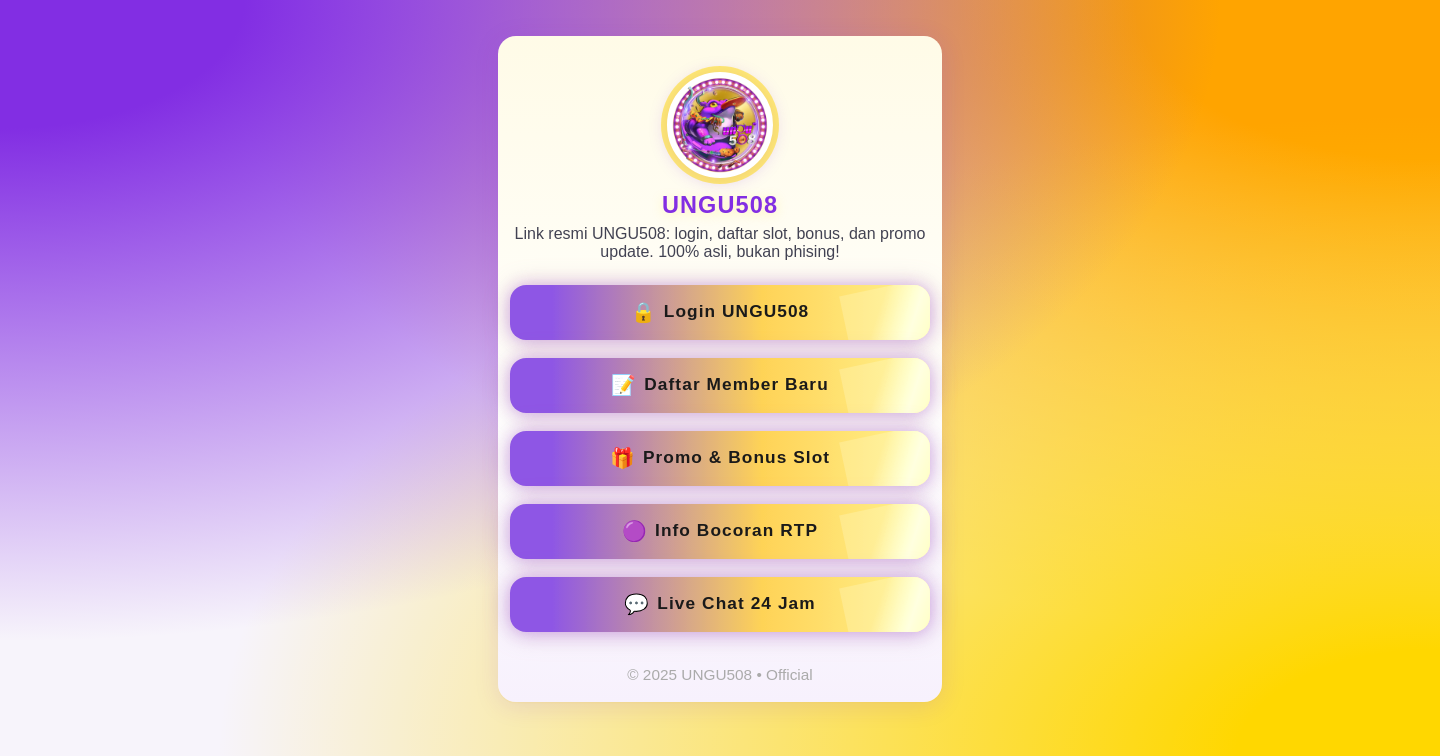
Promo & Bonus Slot (720, 458)
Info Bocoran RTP (720, 531)
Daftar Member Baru (720, 385)
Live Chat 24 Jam (719, 604)
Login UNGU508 (720, 312)
